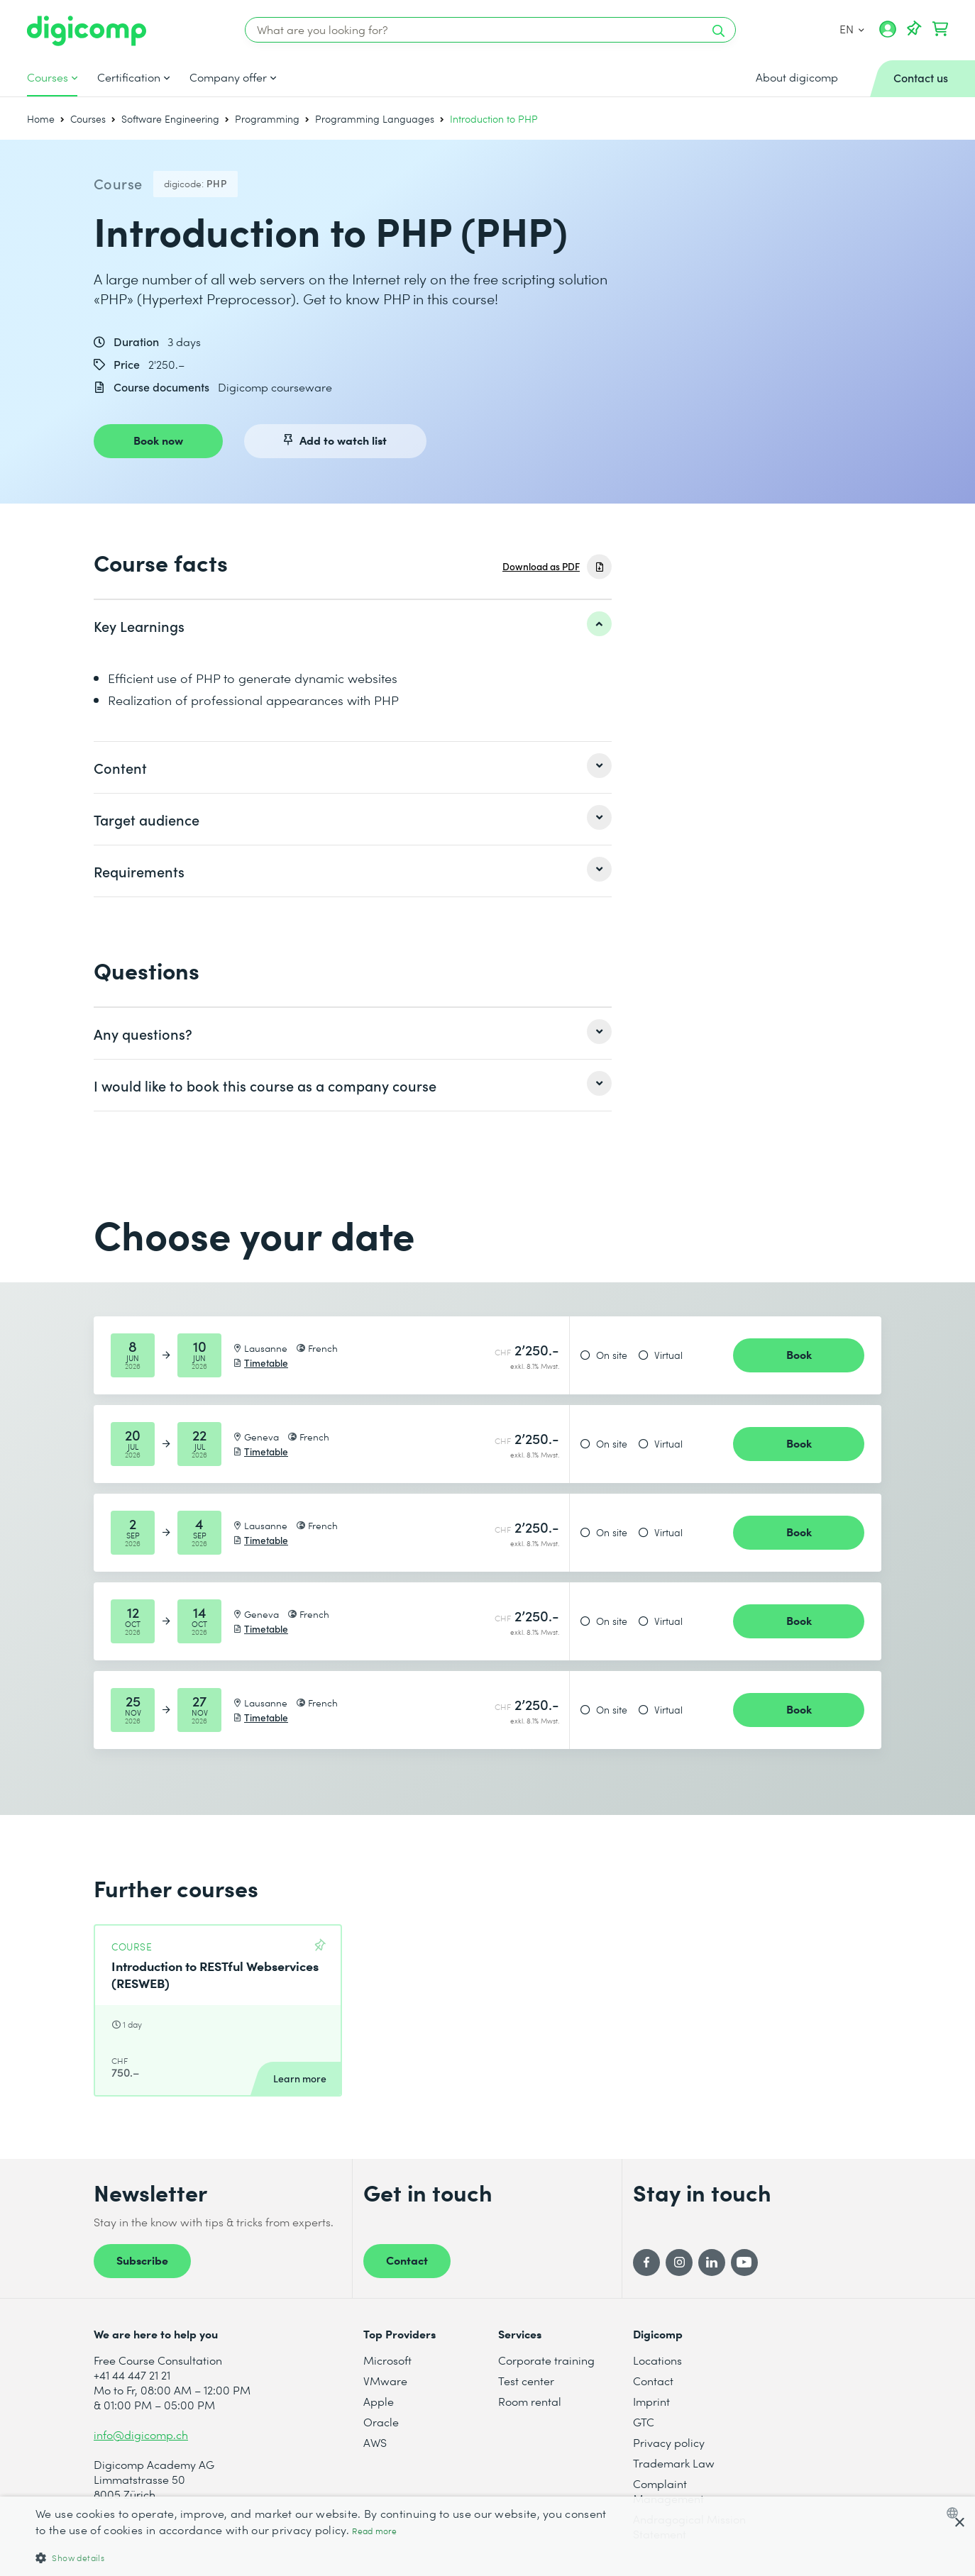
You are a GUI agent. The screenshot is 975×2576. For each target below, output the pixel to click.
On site (611, 1355)
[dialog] (487, 2536)
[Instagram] (679, 2262)
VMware (385, 2380)
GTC (643, 2421)
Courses (47, 77)
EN (851, 28)
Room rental (529, 2401)
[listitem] (353, 625)
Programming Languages (374, 119)
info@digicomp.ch (141, 2434)
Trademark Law (674, 2462)
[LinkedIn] (711, 2262)
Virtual (668, 1355)
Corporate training (546, 2360)
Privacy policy (669, 2442)
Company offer (228, 77)
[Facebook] (646, 2262)
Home (41, 119)
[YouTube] (744, 2262)
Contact (407, 2259)
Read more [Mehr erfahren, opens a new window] (374, 2531)
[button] (327, 2557)
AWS (375, 2442)
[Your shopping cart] (940, 29)
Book (799, 1354)
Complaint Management (668, 2491)
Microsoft (387, 2360)
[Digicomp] (86, 31)
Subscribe (142, 2259)
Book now (158, 440)
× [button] (959, 2523)
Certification (128, 77)
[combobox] (955, 2513)
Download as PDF (541, 566)
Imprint (651, 2401)
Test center (526, 2380)
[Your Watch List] (914, 29)
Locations (657, 2360)
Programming (267, 119)
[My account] (888, 34)
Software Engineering (170, 119)
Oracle (381, 2421)
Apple (378, 2401)
